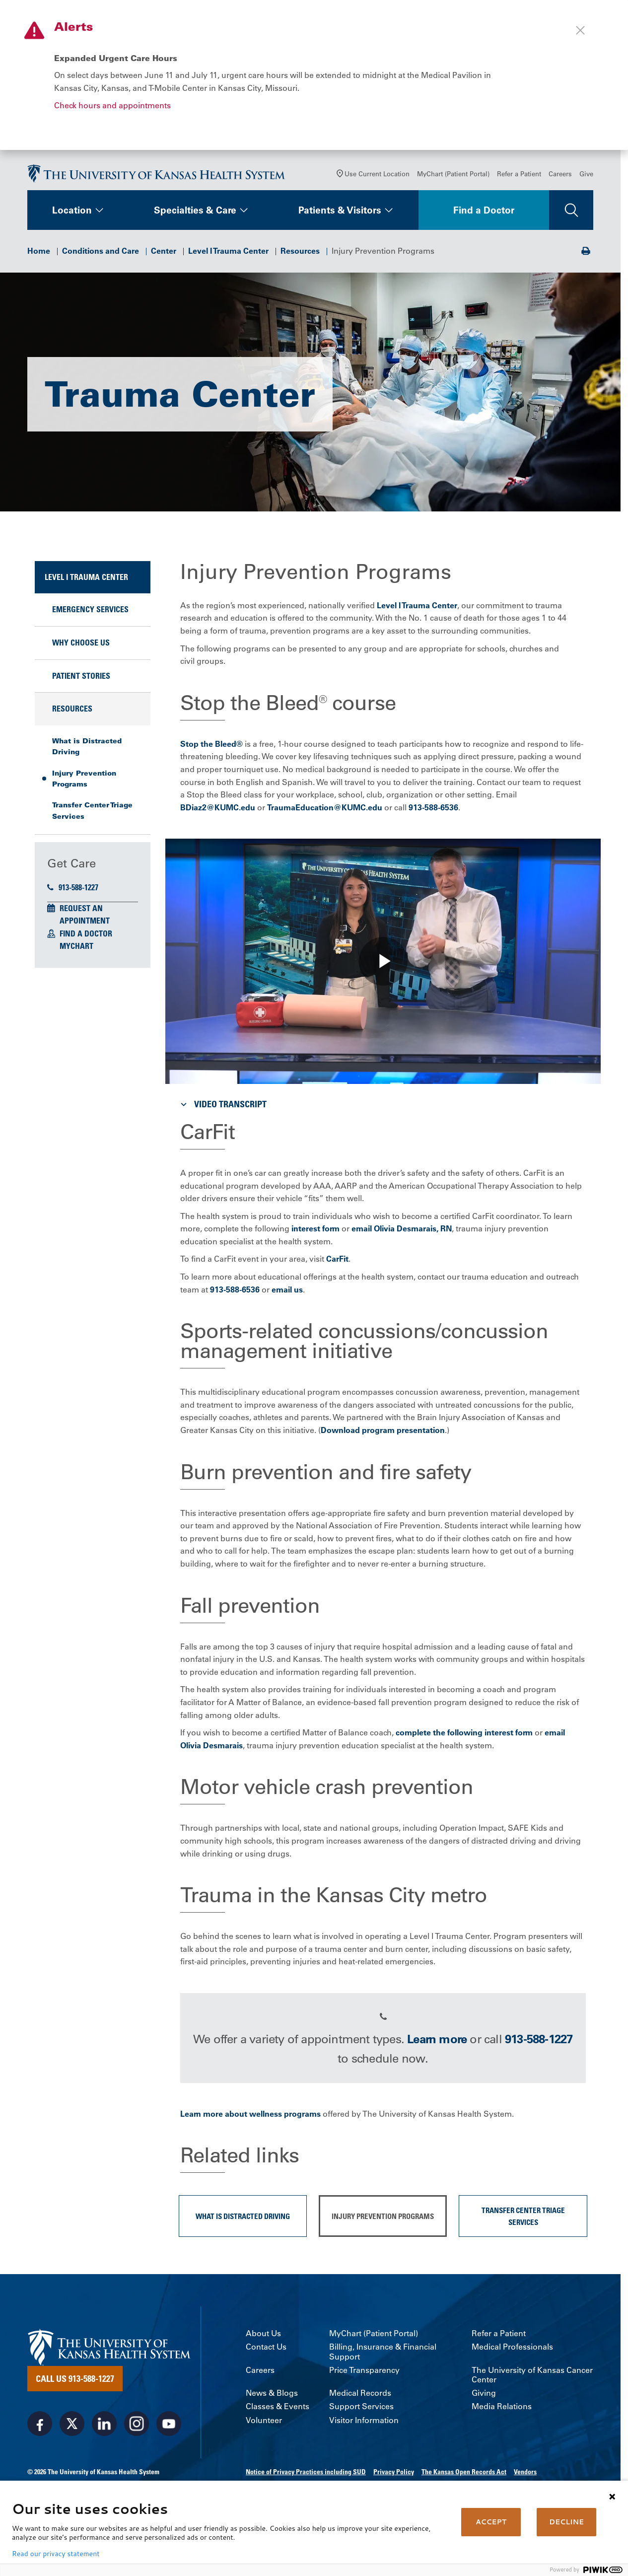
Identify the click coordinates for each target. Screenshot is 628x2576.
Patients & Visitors (339, 213)
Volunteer (264, 2424)
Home (38, 254)
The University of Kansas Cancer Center (532, 2378)
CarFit (337, 1262)
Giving (484, 2396)
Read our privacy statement (55, 2554)
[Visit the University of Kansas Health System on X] (72, 2427)
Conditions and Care (100, 254)
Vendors (525, 2475)
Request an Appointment (85, 918)
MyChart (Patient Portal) (453, 177)
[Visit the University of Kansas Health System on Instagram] (136, 2427)
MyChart (76, 949)
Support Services (361, 2410)
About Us (263, 2337)
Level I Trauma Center (228, 254)
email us (287, 1293)
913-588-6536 (433, 811)
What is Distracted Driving (87, 750)
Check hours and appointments (112, 105)
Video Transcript (222, 1107)
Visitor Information (364, 2424)
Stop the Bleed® (211, 747)
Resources (300, 254)
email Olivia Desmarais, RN (401, 1232)
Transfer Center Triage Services (92, 814)
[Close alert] (580, 30)
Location (72, 213)
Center (163, 254)
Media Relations (502, 2410)
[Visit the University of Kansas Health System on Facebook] (39, 2427)
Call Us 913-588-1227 (75, 2381)
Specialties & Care (195, 213)
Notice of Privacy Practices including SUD (306, 2475)
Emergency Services (90, 613)
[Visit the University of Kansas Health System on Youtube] (168, 2427)
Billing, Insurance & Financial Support (382, 2355)
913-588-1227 (72, 891)
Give (586, 177)
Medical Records (360, 2396)
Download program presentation (383, 1433)
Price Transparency (364, 2373)
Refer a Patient (519, 177)
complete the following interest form (464, 1736)
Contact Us (266, 2350)
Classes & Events (277, 2410)
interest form (315, 1232)
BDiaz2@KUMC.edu (217, 811)
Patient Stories (81, 679)
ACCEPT (491, 2522)
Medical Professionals (512, 2350)
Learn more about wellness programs (250, 2117)
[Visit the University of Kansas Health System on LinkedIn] (104, 2427)
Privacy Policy (393, 2475)
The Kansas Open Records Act (463, 2475)
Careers (560, 177)
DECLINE (566, 2522)
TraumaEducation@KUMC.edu (324, 811)
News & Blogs (272, 2396)
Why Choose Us (81, 646)
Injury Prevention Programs (84, 781)
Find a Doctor (483, 213)
